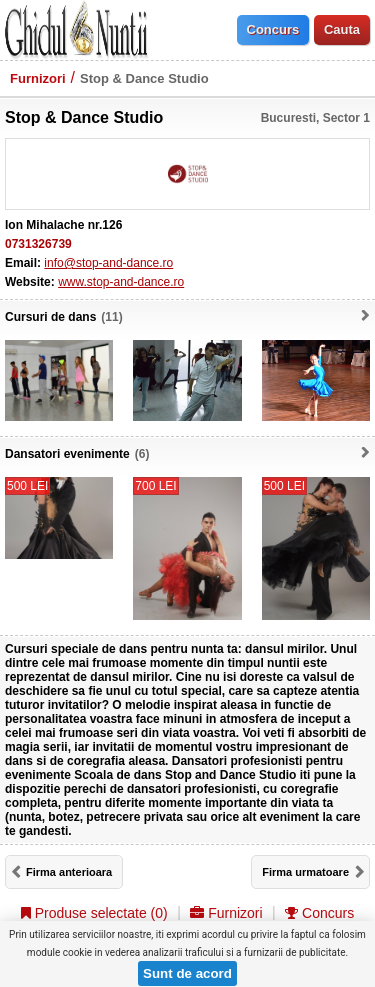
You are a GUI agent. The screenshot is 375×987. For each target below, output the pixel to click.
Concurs (319, 913)
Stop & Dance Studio (144, 78)
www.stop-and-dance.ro (121, 282)
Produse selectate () (94, 913)
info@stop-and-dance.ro (108, 263)
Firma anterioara (69, 872)
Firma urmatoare (305, 872)
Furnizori (38, 78)
